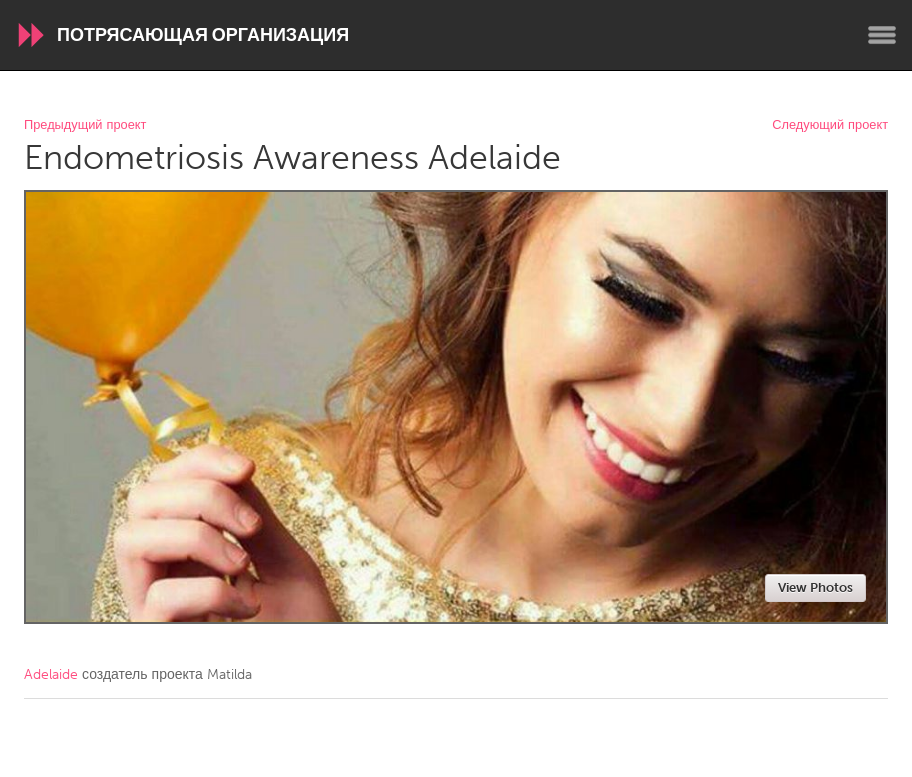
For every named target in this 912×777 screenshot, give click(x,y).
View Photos (815, 587)
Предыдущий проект (85, 125)
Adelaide (51, 674)
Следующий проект (830, 125)
